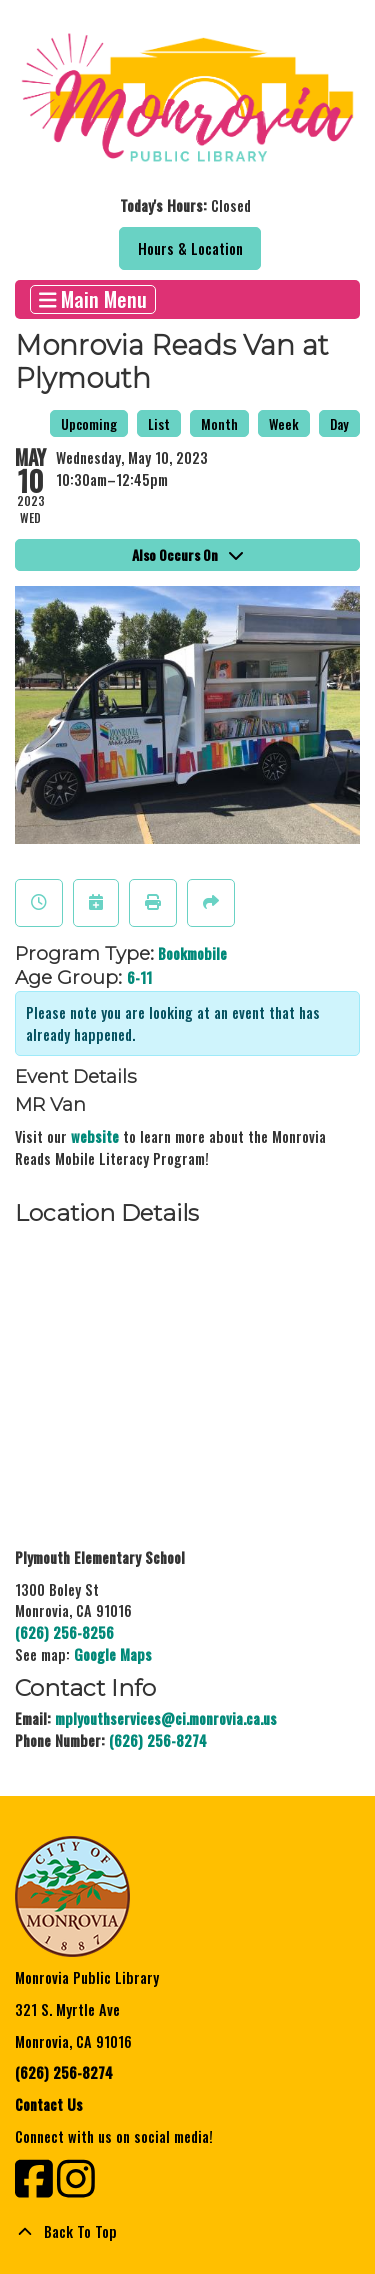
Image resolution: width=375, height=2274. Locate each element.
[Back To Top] (187, 2232)
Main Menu (93, 299)
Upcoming (89, 424)
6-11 (139, 977)
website (95, 1136)
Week (284, 424)
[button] (185, 206)
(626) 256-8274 (158, 1740)
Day (339, 424)
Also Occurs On (187, 554)
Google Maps (113, 1654)
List (159, 424)
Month (219, 424)
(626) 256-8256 (64, 1632)
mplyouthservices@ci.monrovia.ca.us (166, 1718)
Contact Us (49, 2104)
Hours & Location (190, 248)
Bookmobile (192, 953)
